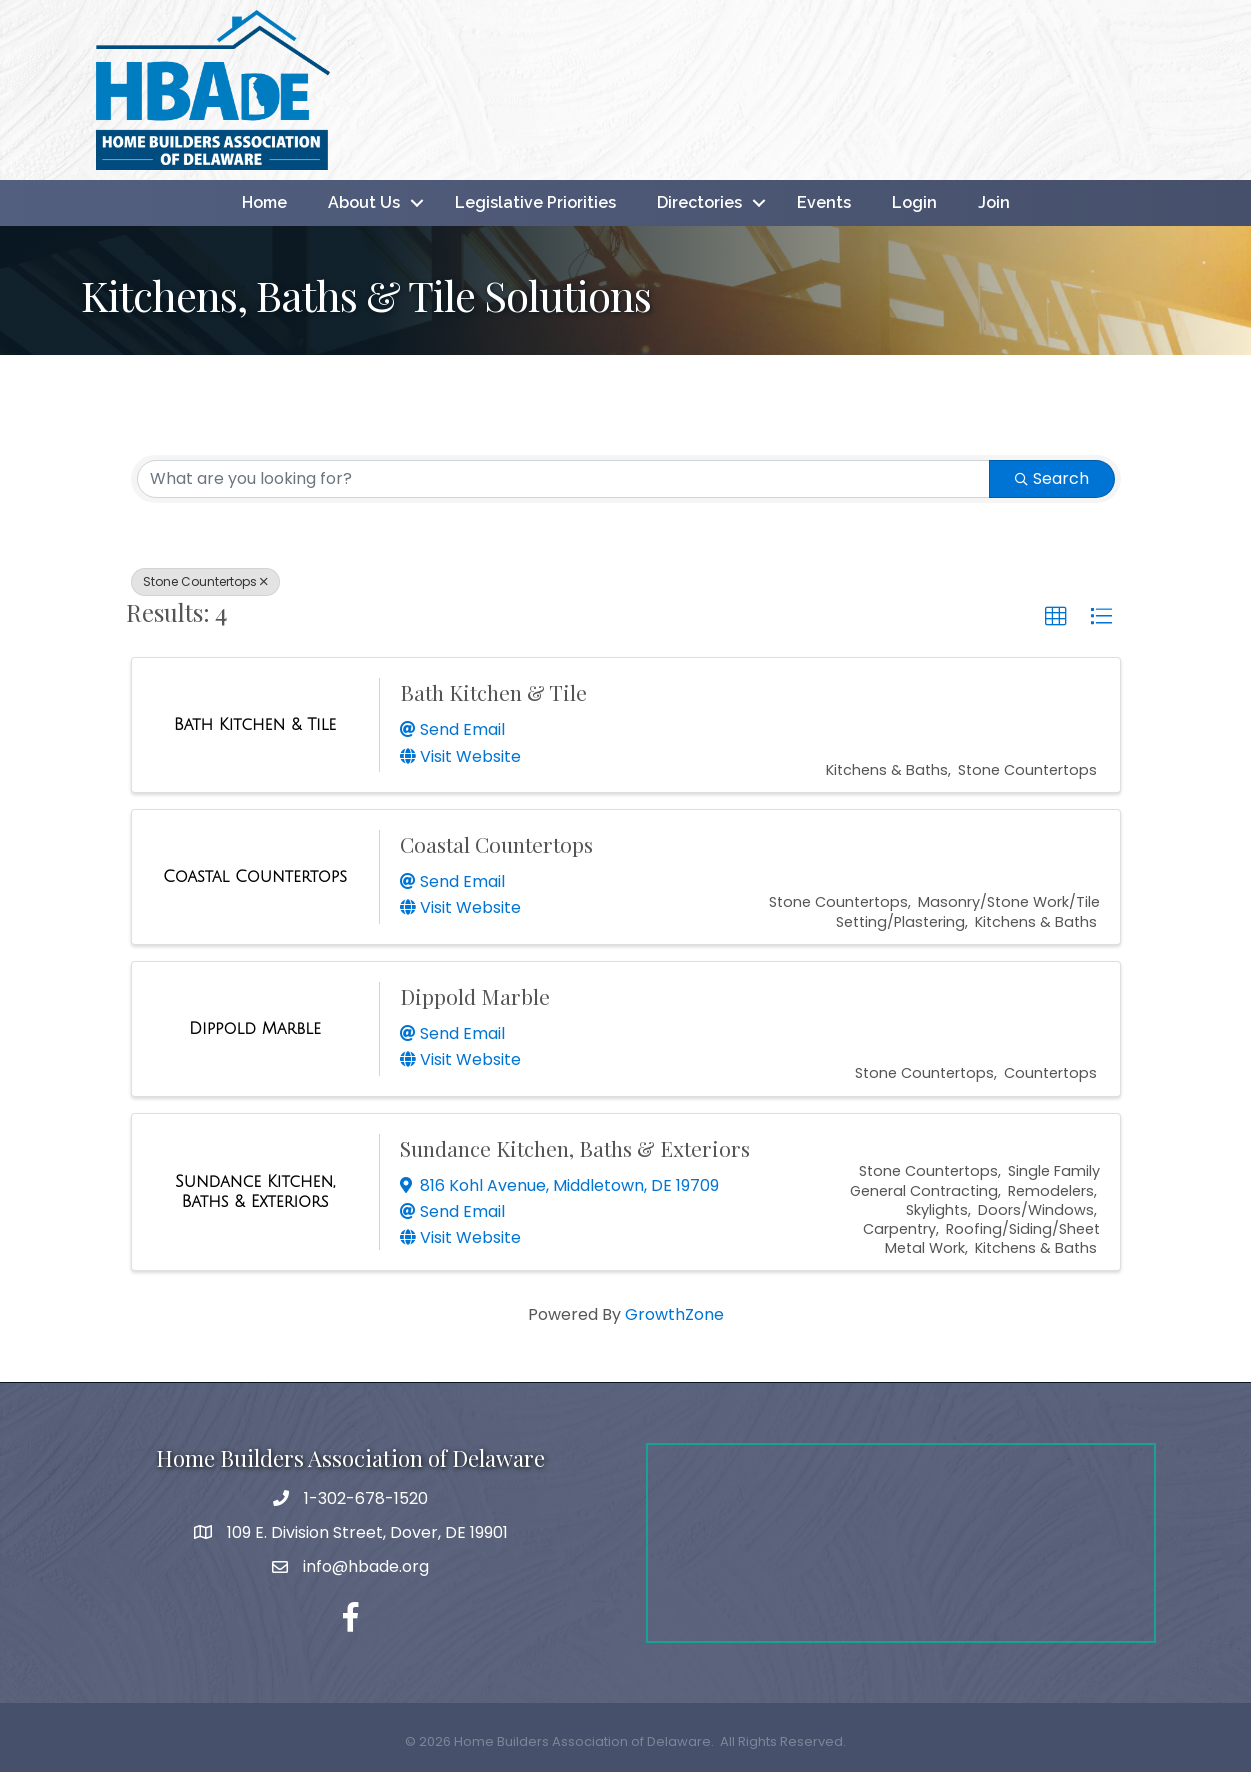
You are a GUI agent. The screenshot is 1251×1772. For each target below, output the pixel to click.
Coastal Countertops (496, 844)
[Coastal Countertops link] (255, 877)
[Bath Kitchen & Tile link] (255, 725)
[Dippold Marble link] (255, 1029)
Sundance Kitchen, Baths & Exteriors (575, 1148)
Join (994, 202)
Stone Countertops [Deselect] (205, 581)
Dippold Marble (475, 996)
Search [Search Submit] (1052, 478)
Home (264, 202)
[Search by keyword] (563, 479)
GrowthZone (674, 1314)
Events (824, 202)
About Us (364, 202)
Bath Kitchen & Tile (493, 692)
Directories (699, 202)
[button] (1056, 617)
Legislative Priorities (535, 202)
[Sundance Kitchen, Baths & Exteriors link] (255, 1191)
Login (914, 202)
